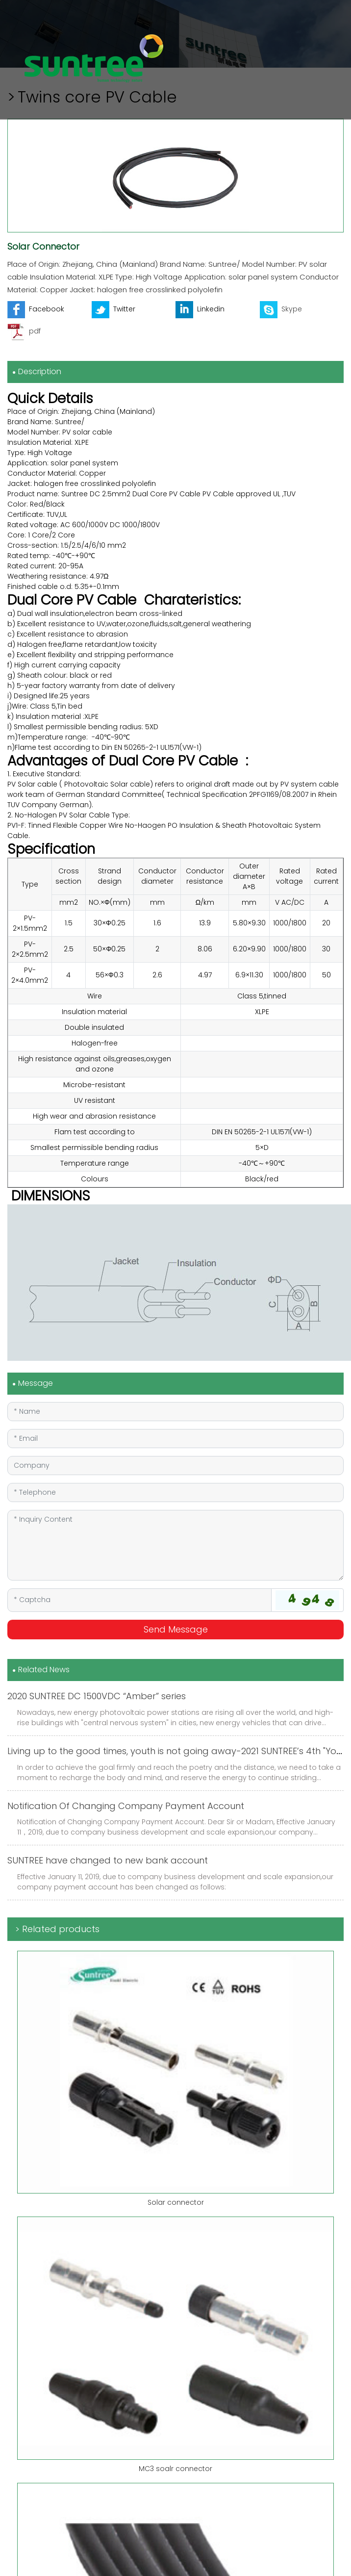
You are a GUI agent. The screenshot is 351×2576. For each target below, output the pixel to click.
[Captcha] (139, 1600)
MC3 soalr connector (175, 2469)
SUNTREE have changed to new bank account (107, 1860)
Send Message (176, 1629)
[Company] (175, 1465)
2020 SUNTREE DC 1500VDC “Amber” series (96, 1696)
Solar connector (176, 2202)
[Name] (175, 1411)
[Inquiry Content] (175, 1545)
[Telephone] (175, 1492)
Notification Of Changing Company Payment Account (125, 1806)
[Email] (175, 1438)
